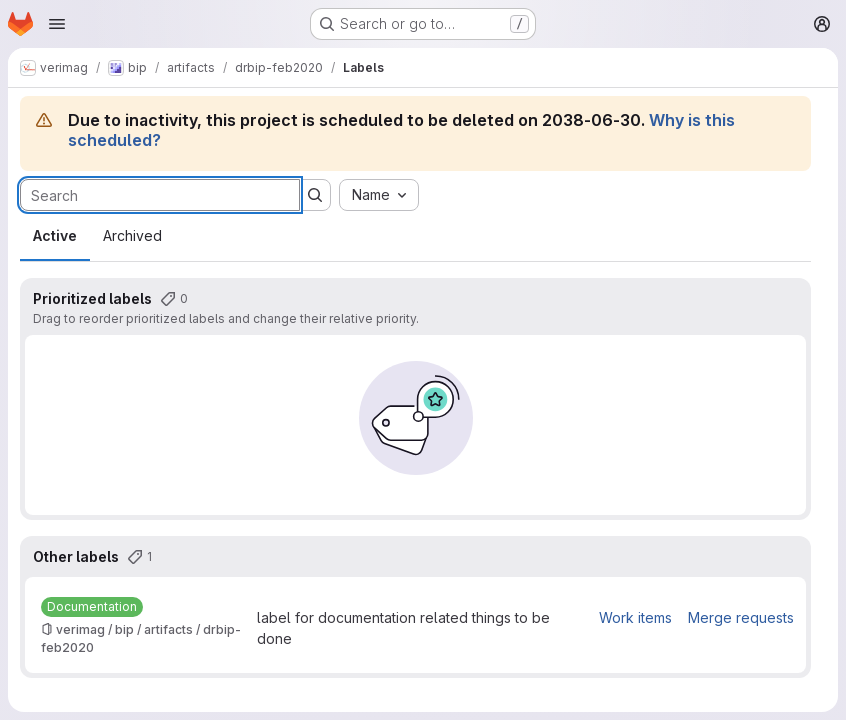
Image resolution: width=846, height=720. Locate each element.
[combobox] (379, 195)
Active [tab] (55, 235)
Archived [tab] (132, 235)
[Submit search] (315, 195)
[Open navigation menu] (57, 24)
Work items (635, 617)
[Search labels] (160, 195)
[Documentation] (92, 607)
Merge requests (741, 617)
